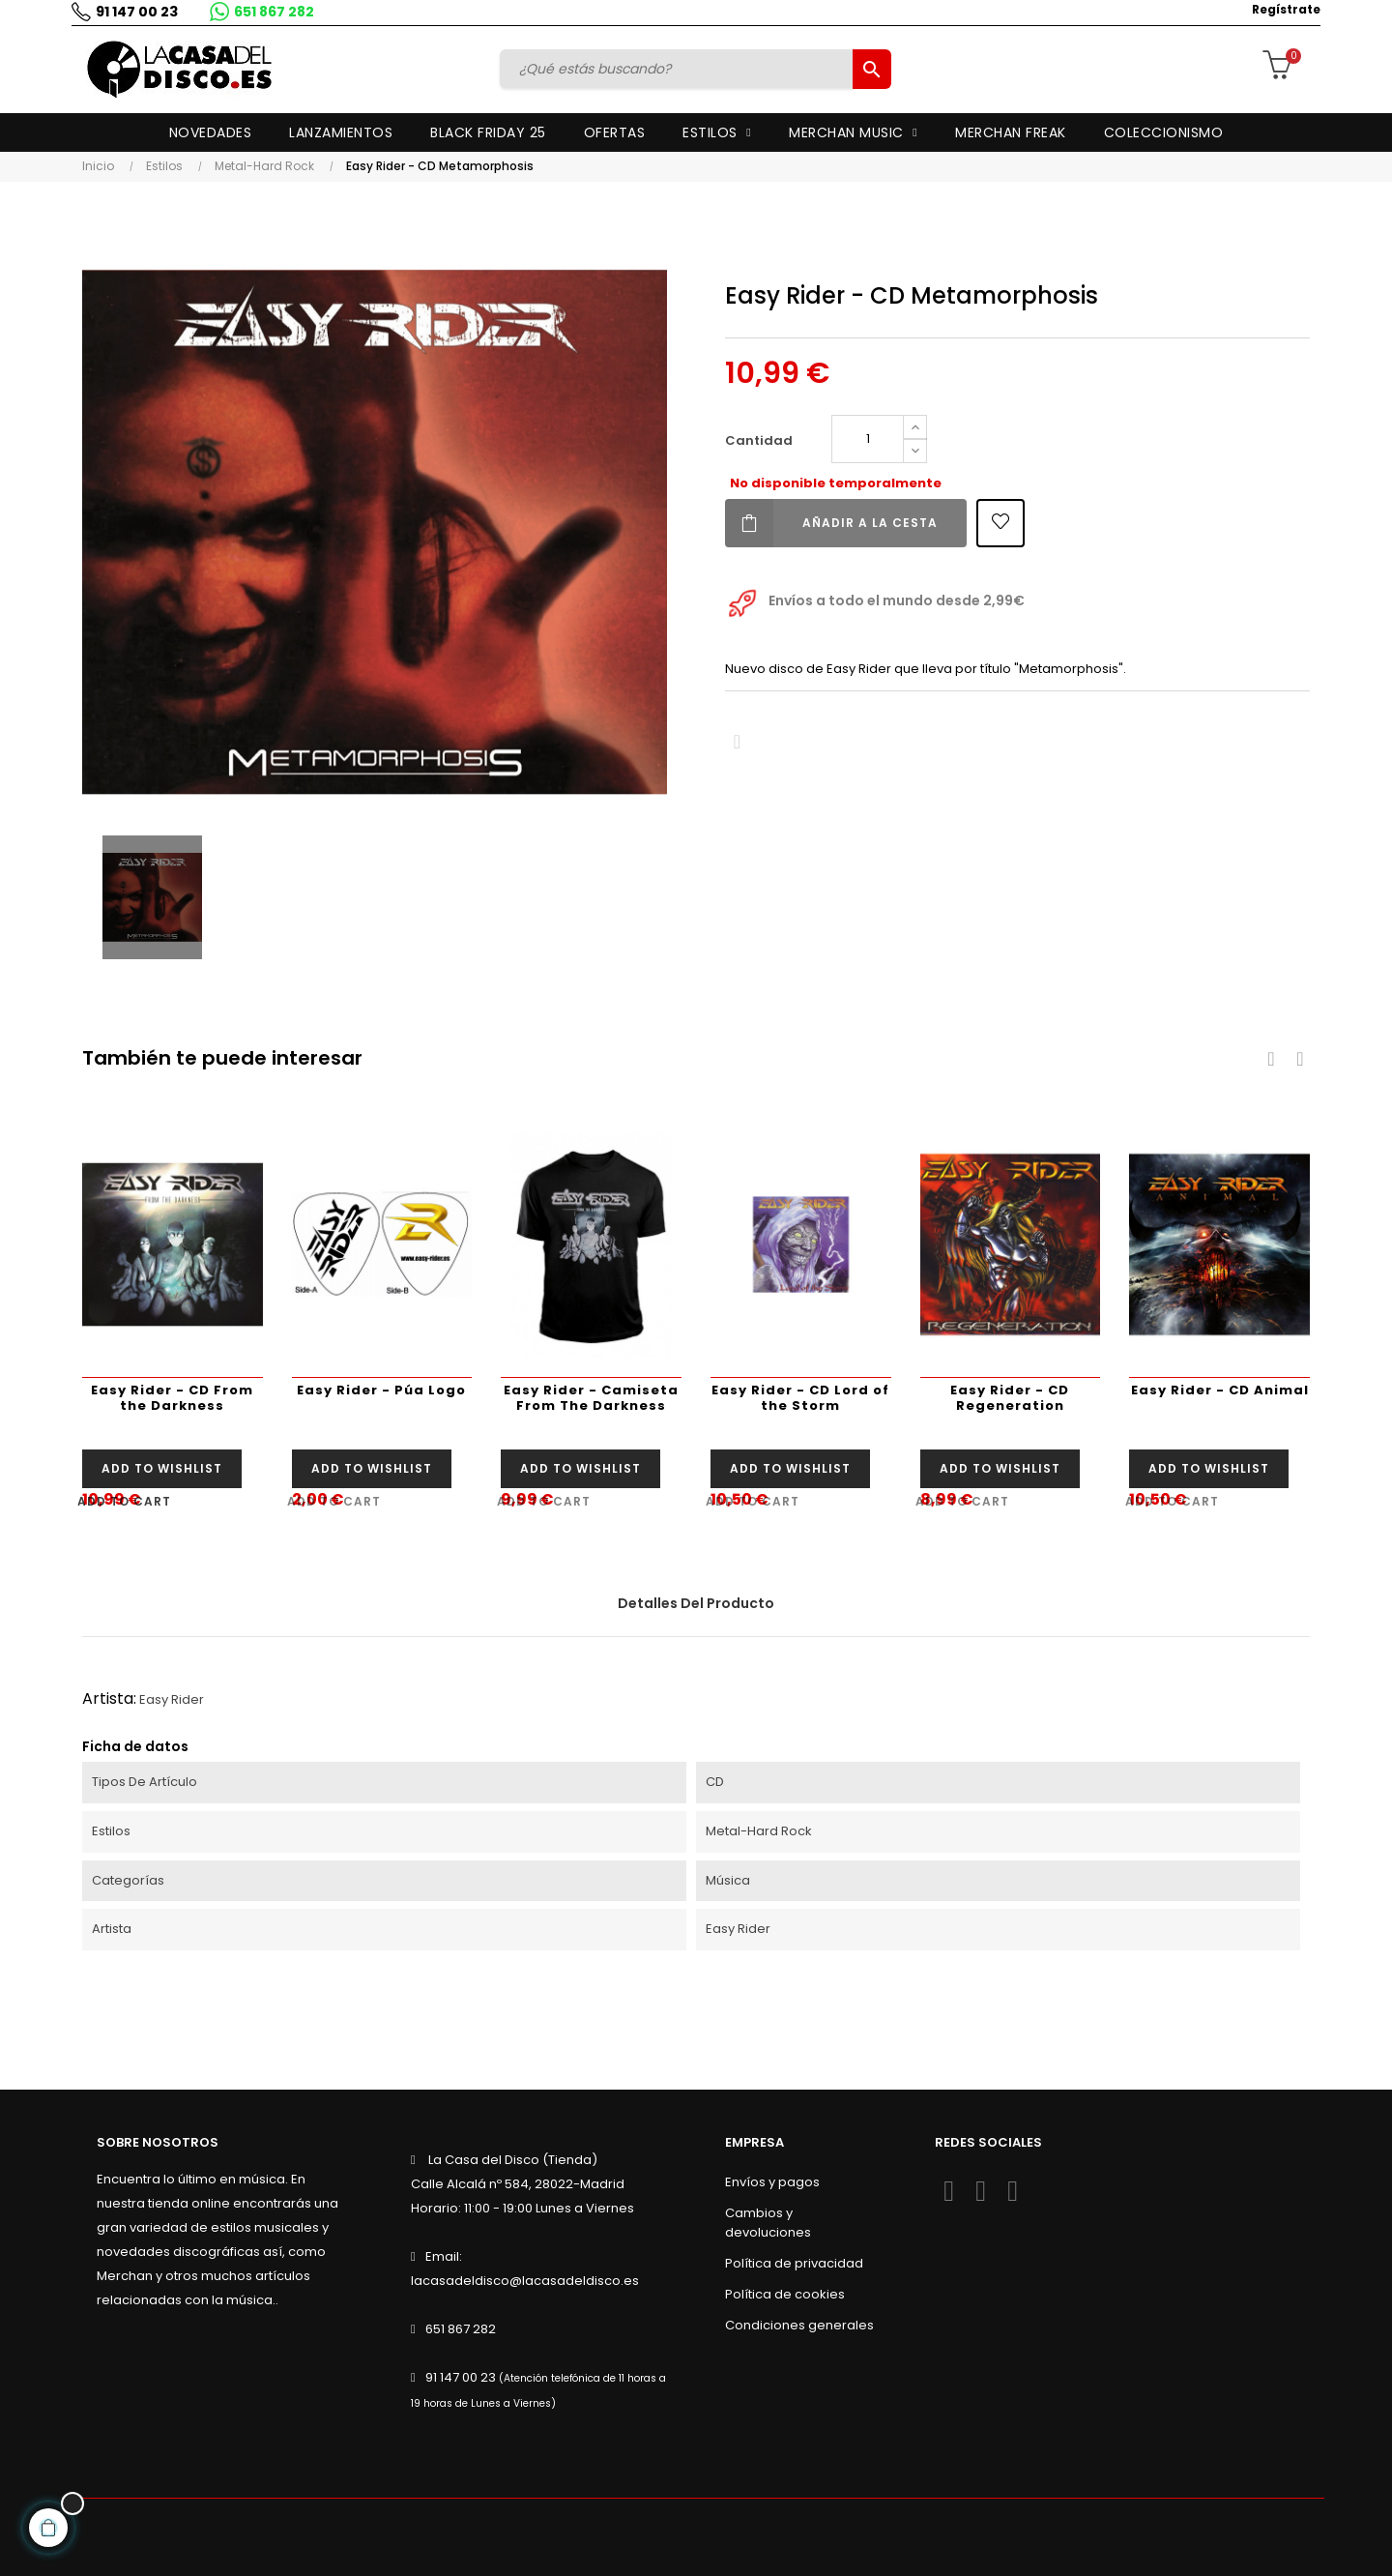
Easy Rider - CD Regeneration (1009, 1398)
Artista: (109, 1698)
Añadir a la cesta (831, 523)
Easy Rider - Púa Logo (381, 1390)
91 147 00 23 (133, 11)
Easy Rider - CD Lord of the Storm (800, 1398)
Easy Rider (171, 1699)
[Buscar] (679, 68)
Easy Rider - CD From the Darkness (172, 1398)
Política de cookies (785, 2294)
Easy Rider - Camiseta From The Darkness (591, 1398)
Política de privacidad (794, 2263)
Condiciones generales (799, 2325)
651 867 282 (270, 11)
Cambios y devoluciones (768, 2222)
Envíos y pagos (772, 2182)
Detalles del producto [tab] (696, 1603)
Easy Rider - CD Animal (1220, 1390)
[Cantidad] (867, 439)
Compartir (737, 742)
